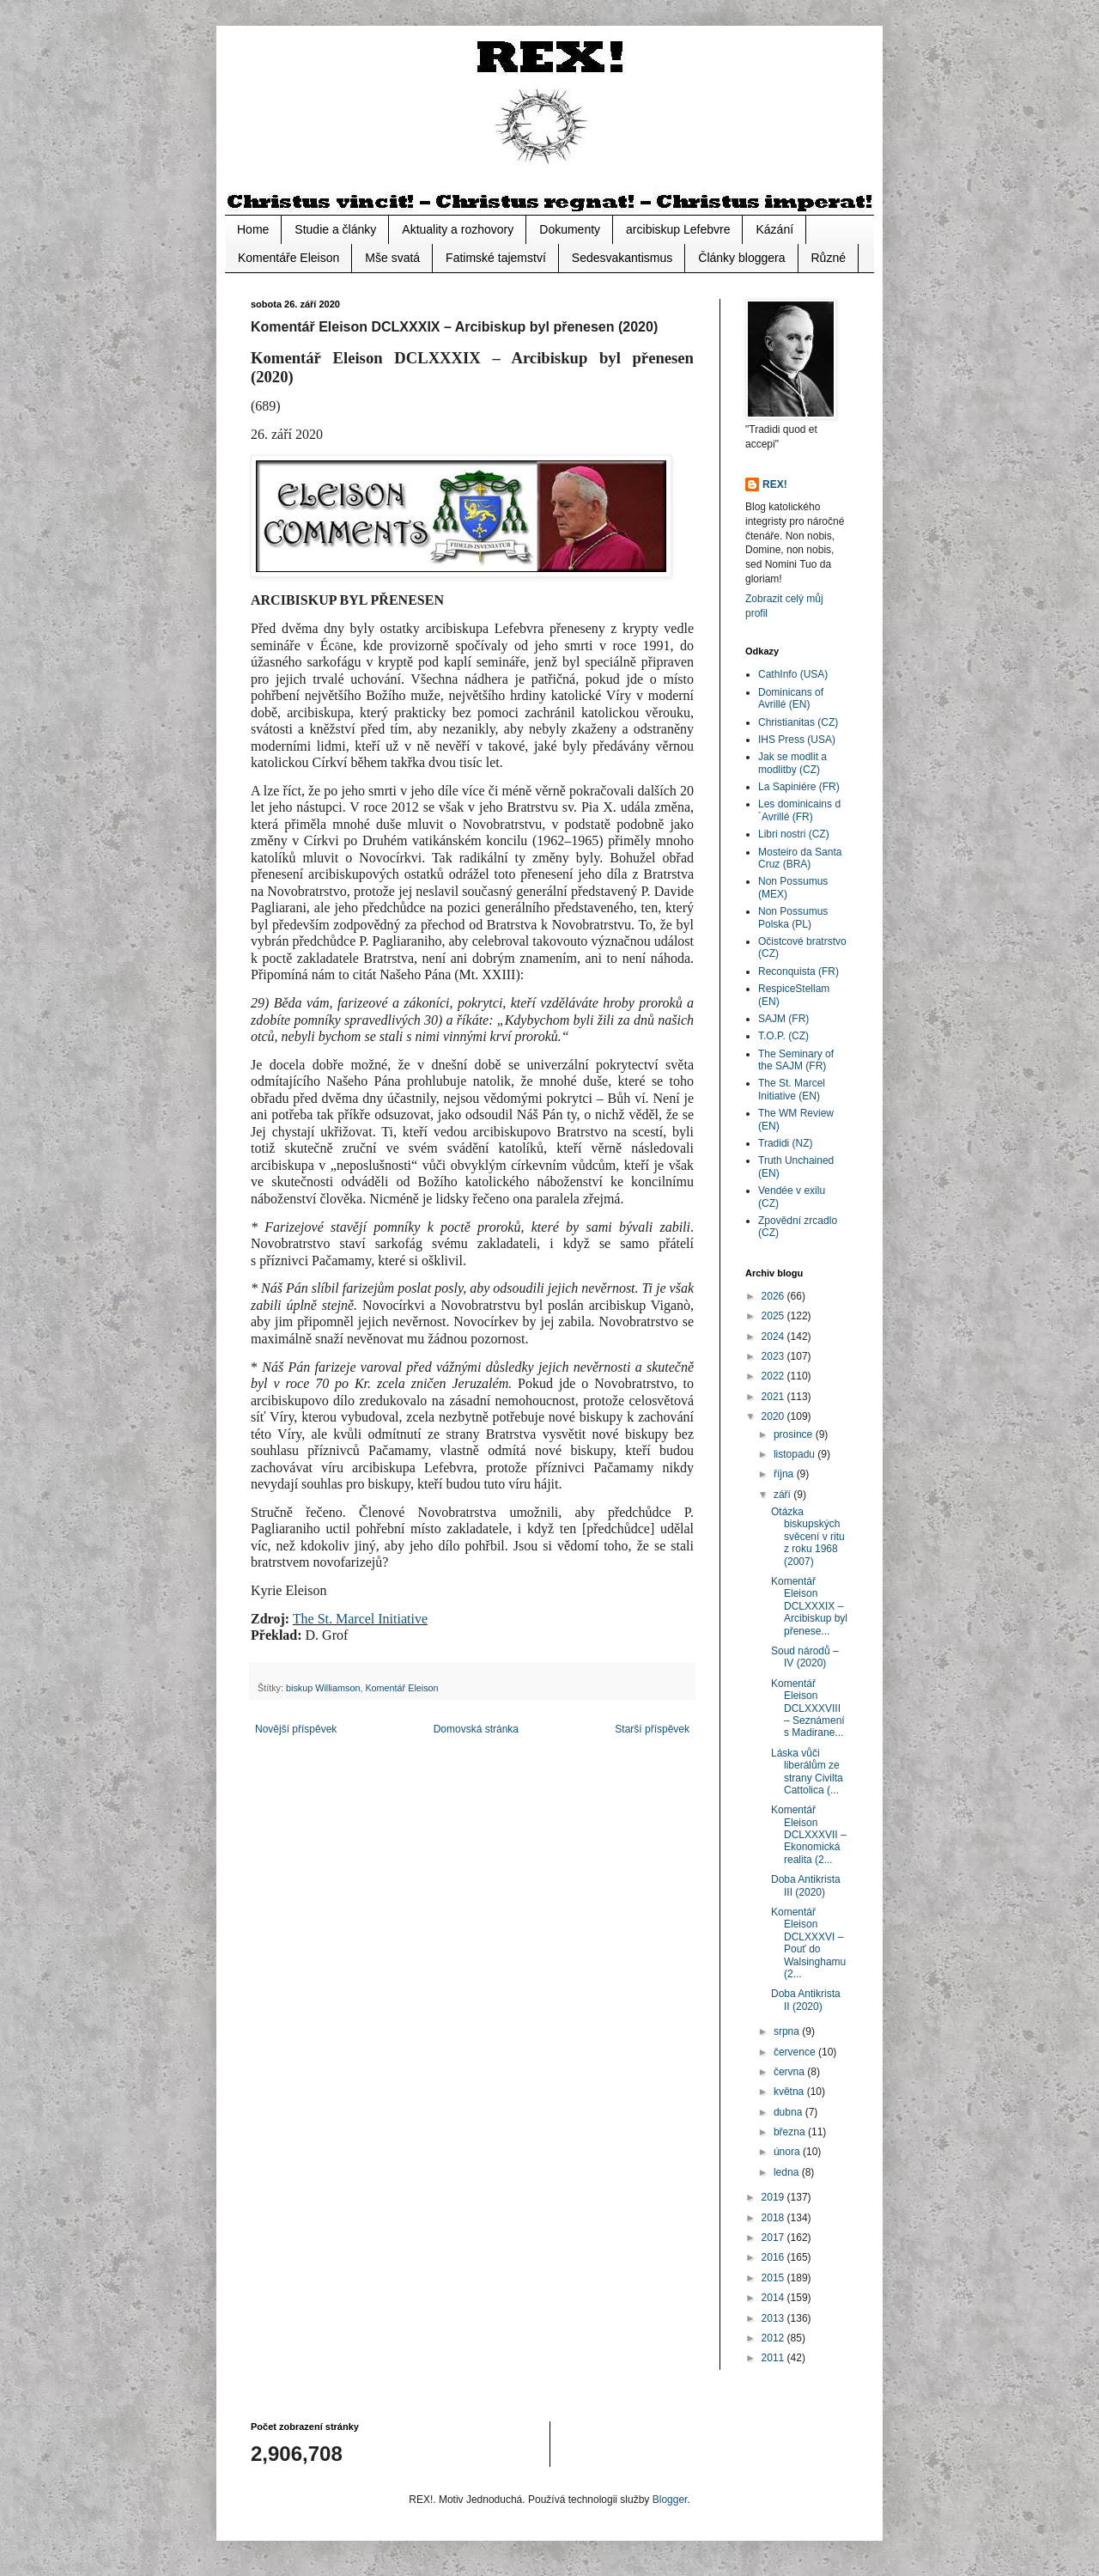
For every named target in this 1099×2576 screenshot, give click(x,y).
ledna (788, 2172)
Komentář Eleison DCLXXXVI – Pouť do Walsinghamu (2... (808, 1943)
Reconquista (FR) (798, 971)
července (796, 2052)
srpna (788, 2031)
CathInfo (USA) (793, 674)
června (790, 2072)
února (788, 2152)
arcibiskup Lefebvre (678, 229)
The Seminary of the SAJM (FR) (796, 1060)
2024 (774, 1337)
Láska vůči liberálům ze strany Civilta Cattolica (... (807, 1771)
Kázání (774, 229)
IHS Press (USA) (796, 740)
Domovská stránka (476, 1729)
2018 (774, 2218)
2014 (774, 2298)
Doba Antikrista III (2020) (806, 1885)
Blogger (670, 2500)
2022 (774, 1376)
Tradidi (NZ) (785, 1143)
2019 (774, 2197)
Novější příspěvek (296, 1729)
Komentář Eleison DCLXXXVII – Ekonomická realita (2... (809, 1835)
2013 (774, 2318)
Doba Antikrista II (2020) (806, 2000)
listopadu (795, 1454)
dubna (789, 2112)
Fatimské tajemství (496, 258)
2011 (774, 2358)
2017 (774, 2238)
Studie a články (335, 229)
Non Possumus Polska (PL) (793, 917)
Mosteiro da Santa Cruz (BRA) (799, 858)
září (783, 1495)
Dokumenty (569, 229)
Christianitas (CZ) (798, 722)
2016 (774, 2257)
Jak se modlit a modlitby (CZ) (792, 763)
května (790, 2092)
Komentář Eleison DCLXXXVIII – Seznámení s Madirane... (808, 1708)
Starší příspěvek (652, 1729)
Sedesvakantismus (622, 258)
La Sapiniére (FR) (799, 787)
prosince (795, 1434)
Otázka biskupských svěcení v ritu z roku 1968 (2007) (808, 1537)
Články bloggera (741, 258)
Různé (828, 258)
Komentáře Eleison (288, 258)
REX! (774, 484)
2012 (774, 2338)
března (791, 2132)
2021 (774, 1397)
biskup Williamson (323, 1688)
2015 (774, 2278)
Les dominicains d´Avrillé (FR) (799, 810)
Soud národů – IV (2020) (805, 1657)
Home (253, 229)
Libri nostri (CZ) (793, 834)
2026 (774, 1296)
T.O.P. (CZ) (783, 1036)
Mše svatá (392, 258)
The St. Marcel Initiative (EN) (791, 1089)
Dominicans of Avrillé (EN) (790, 698)
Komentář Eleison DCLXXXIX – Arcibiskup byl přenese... (809, 1606)
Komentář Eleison (401, 1688)
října (785, 1474)
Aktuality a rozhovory (457, 229)
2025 (774, 1316)
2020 (774, 1416)
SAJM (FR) (783, 1019)
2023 (774, 1356)
